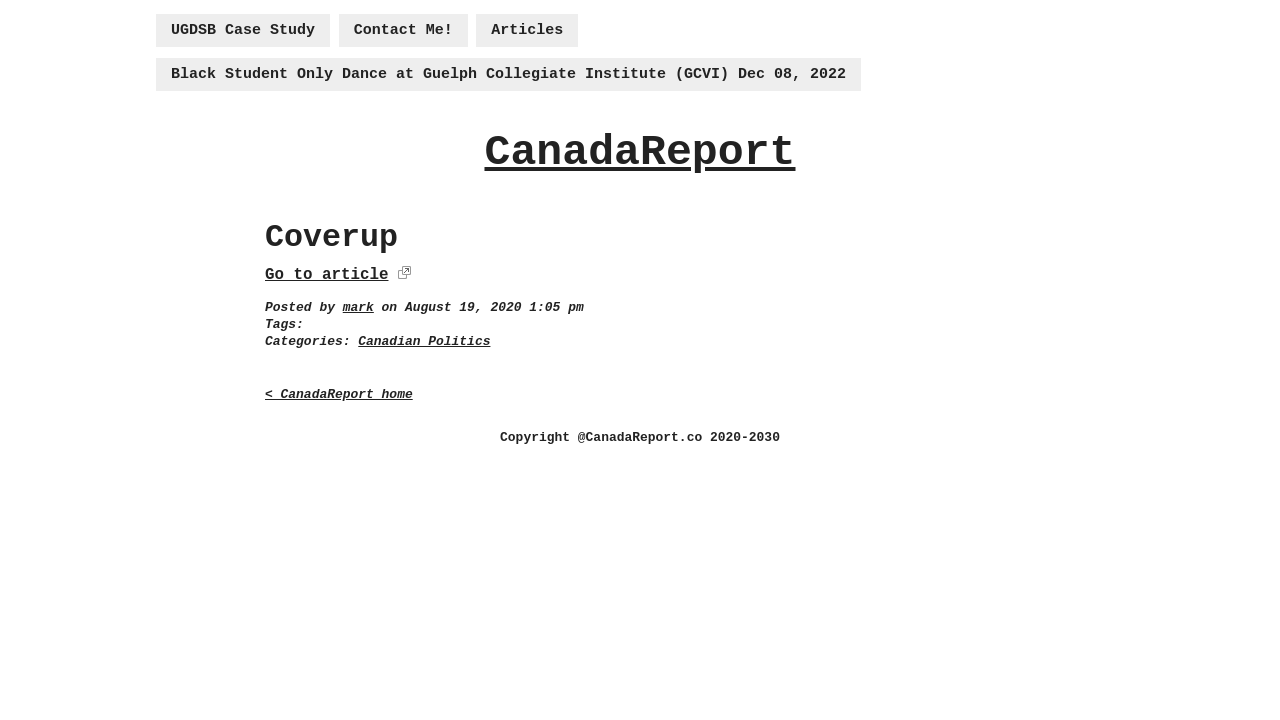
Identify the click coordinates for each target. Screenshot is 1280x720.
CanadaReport (639, 152)
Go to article (326, 275)
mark (358, 307)
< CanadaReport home (339, 394)
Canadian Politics (424, 341)
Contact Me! (403, 30)
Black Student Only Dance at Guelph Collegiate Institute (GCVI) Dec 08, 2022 (508, 74)
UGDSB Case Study (243, 30)
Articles (527, 30)
